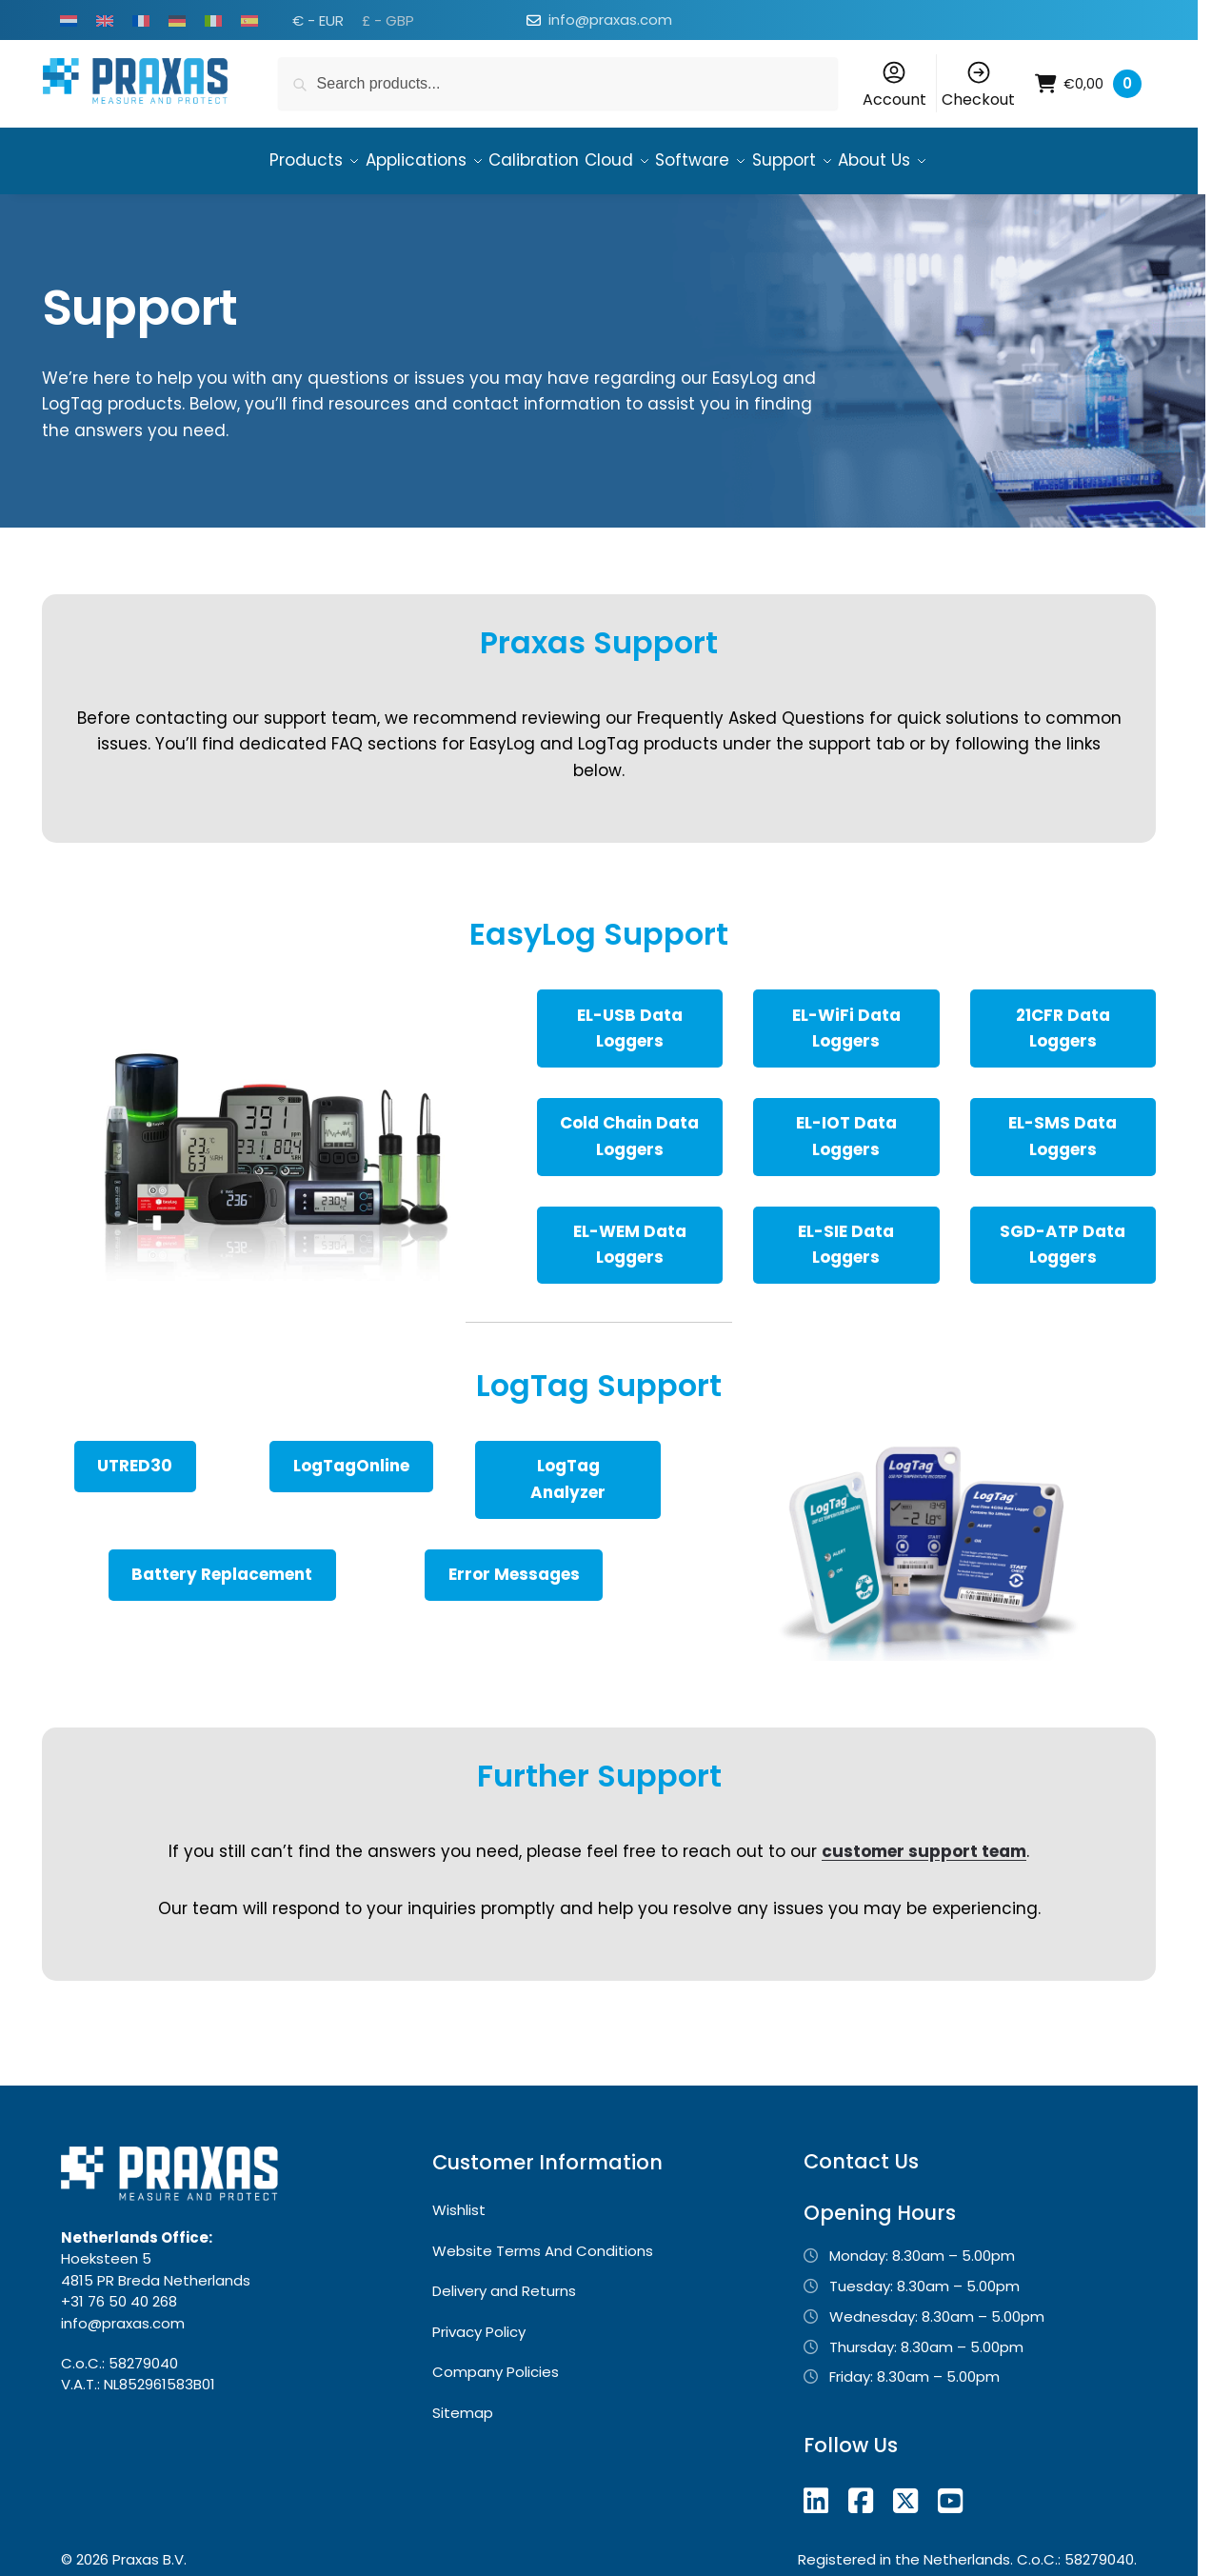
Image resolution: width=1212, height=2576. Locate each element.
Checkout (978, 84)
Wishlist (459, 2201)
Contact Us (861, 2153)
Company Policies (495, 2363)
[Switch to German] (177, 20)
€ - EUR (318, 20)
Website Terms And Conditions (542, 2242)
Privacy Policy (479, 2323)
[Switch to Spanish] (249, 20)
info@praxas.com (610, 20)
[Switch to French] (141, 20)
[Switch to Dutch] (68, 20)
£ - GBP (388, 20)
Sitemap (462, 2404)
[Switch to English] (105, 20)
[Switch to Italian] (213, 20)
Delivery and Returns (504, 2282)
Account (894, 84)
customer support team (924, 1842)
